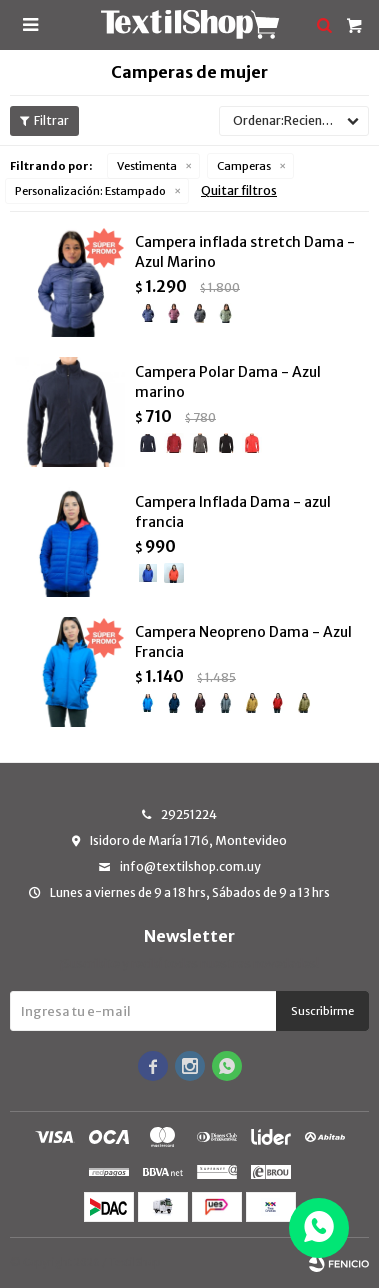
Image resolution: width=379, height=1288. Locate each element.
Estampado (90, 191)
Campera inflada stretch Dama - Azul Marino (245, 252)
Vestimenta (147, 166)
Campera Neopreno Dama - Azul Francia (243, 642)
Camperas (244, 166)
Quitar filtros (239, 190)
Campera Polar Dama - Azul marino (228, 382)
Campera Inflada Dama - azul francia (233, 512)
